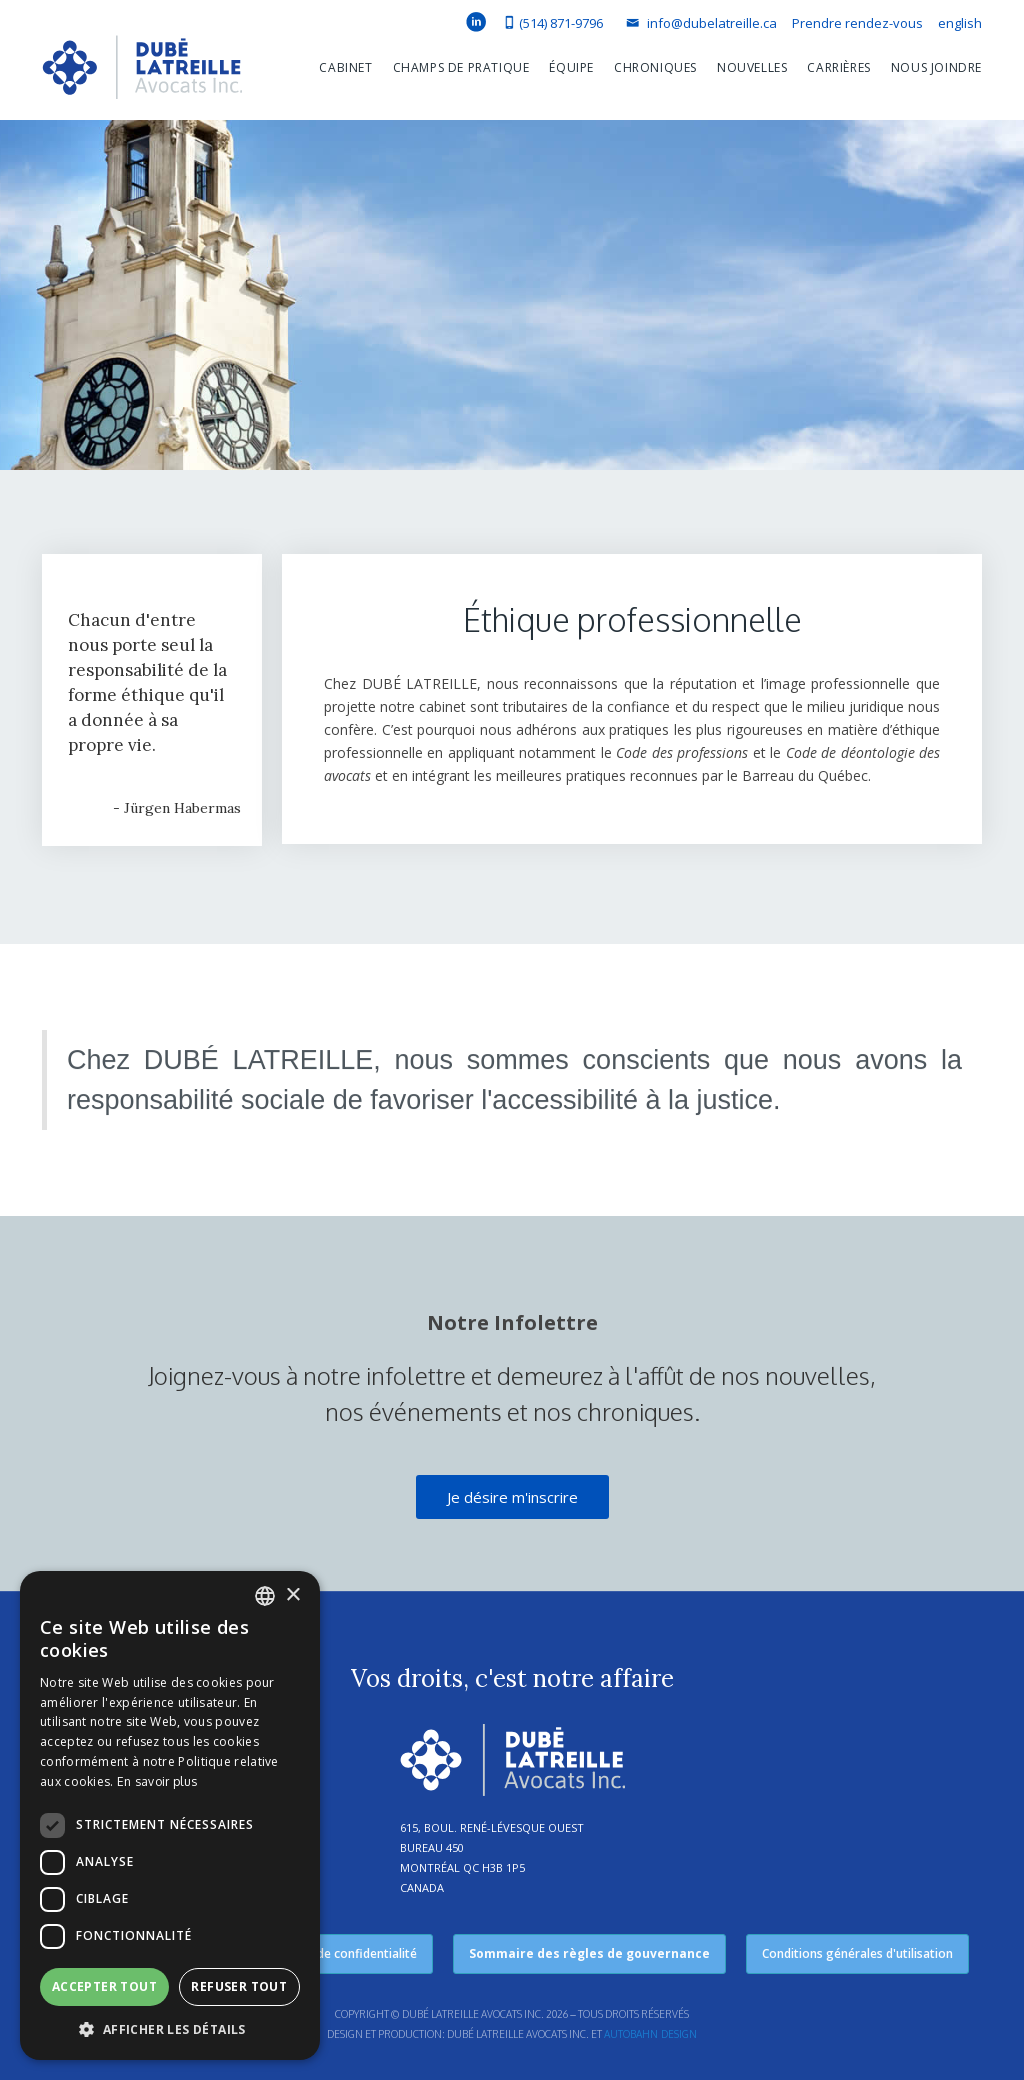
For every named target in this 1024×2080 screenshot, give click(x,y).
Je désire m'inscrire (512, 1497)
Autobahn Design (650, 2034)
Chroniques (655, 67)
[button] (335, 68)
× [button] (292, 1595)
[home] (142, 72)
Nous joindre (936, 67)
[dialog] (170, 1815)
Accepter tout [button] (104, 1986)
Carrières (838, 67)
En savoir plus (157, 1781)
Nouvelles (752, 67)
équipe (571, 67)
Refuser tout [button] (239, 1986)
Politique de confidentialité (340, 1953)
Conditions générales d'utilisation (857, 1953)
